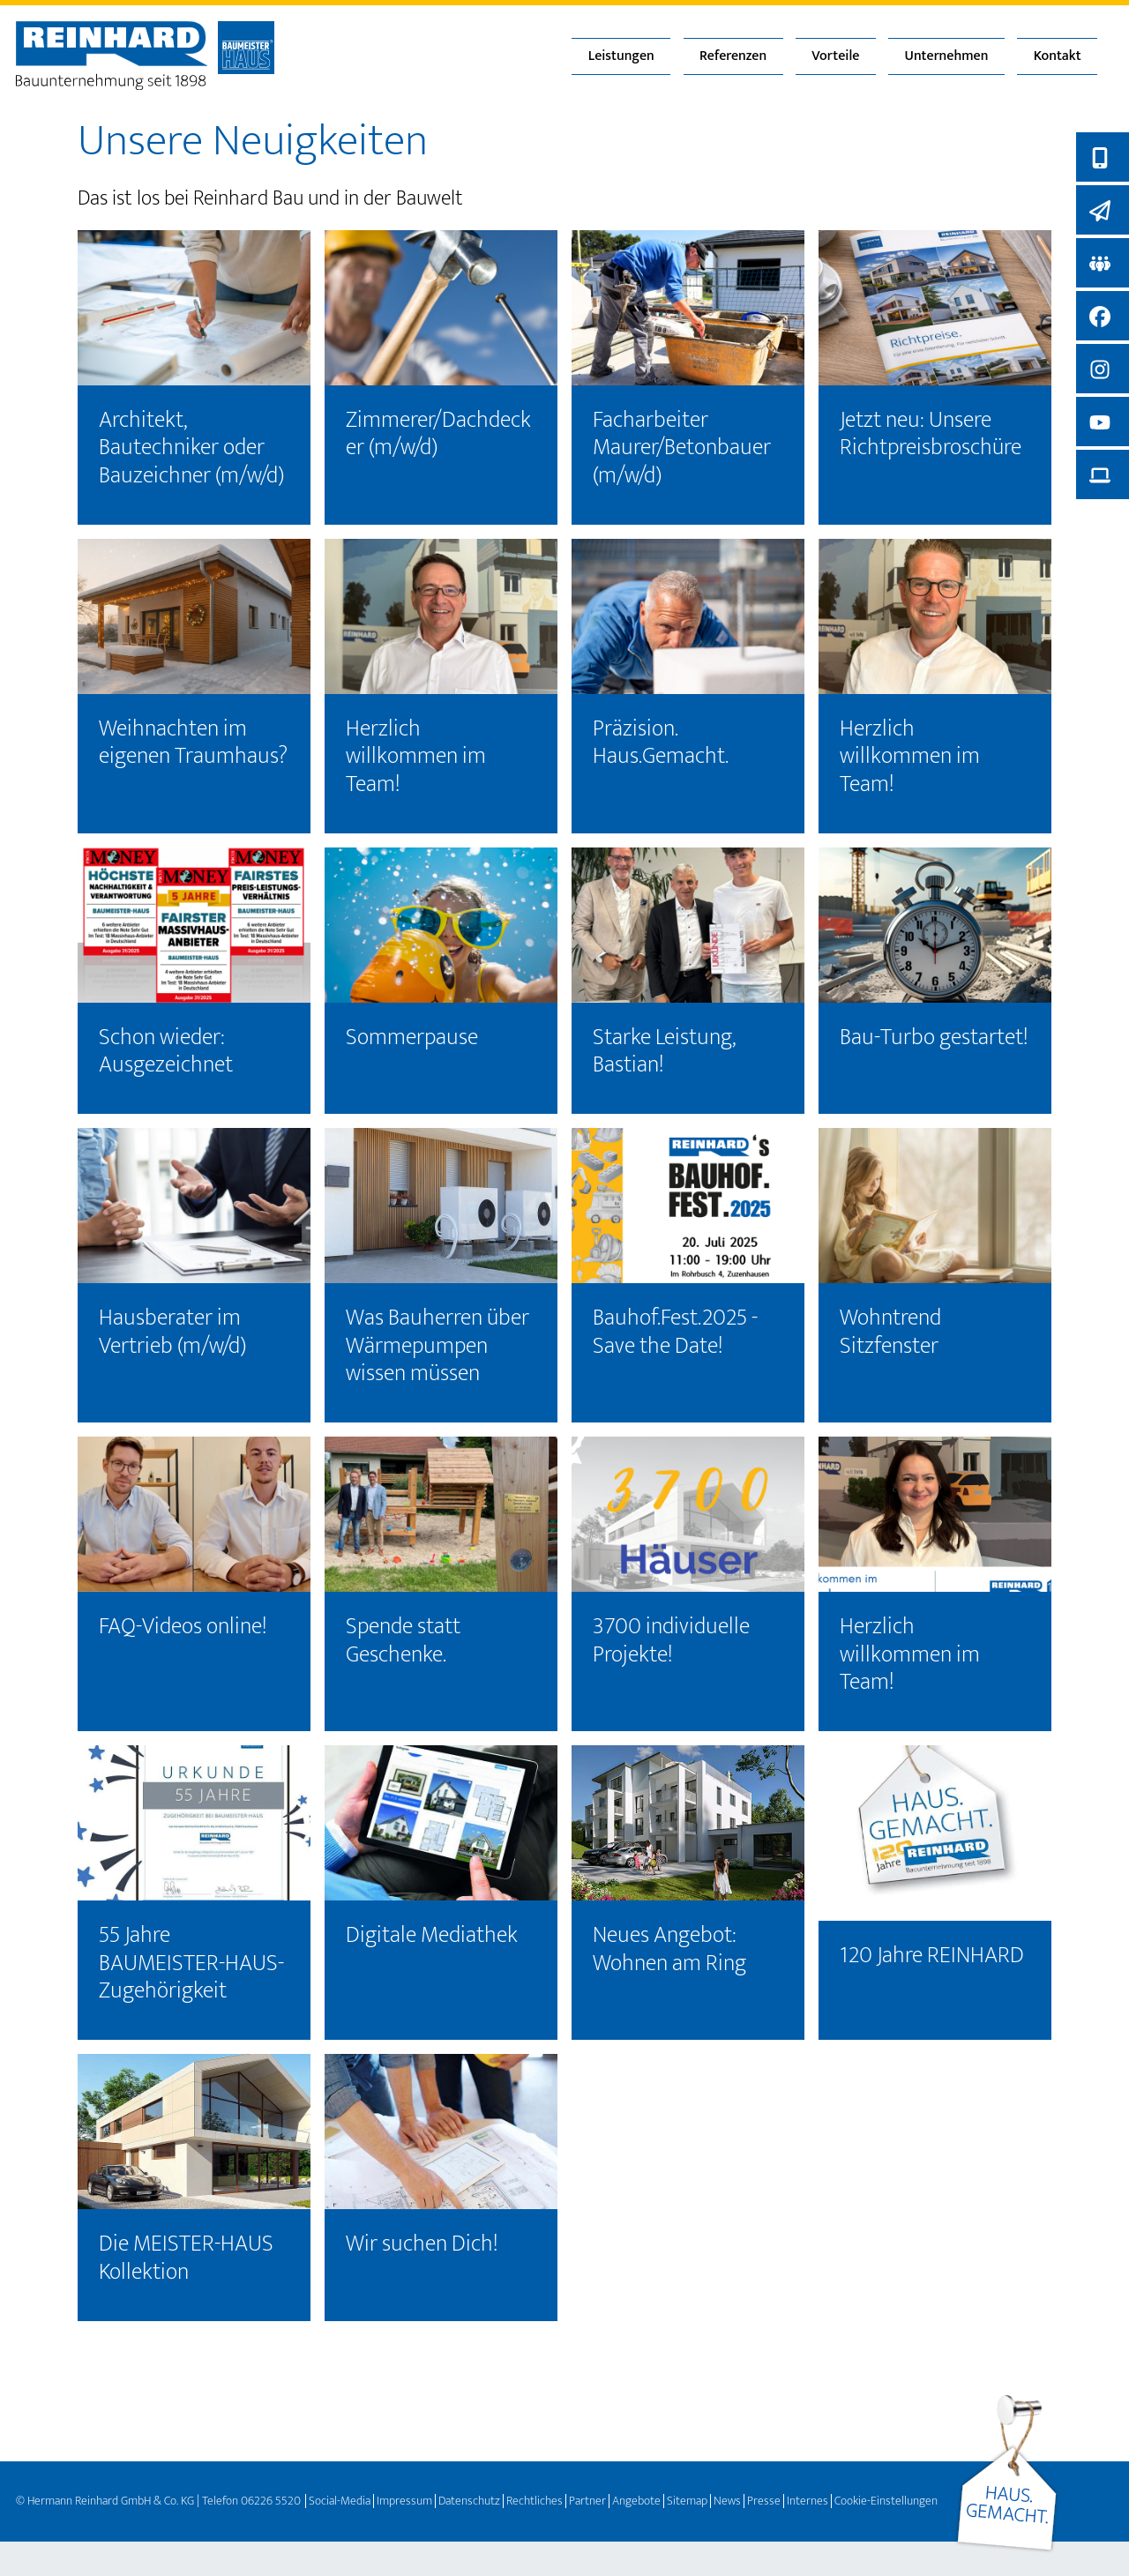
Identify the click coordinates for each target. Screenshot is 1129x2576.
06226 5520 (271, 2500)
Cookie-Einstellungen (886, 2501)
